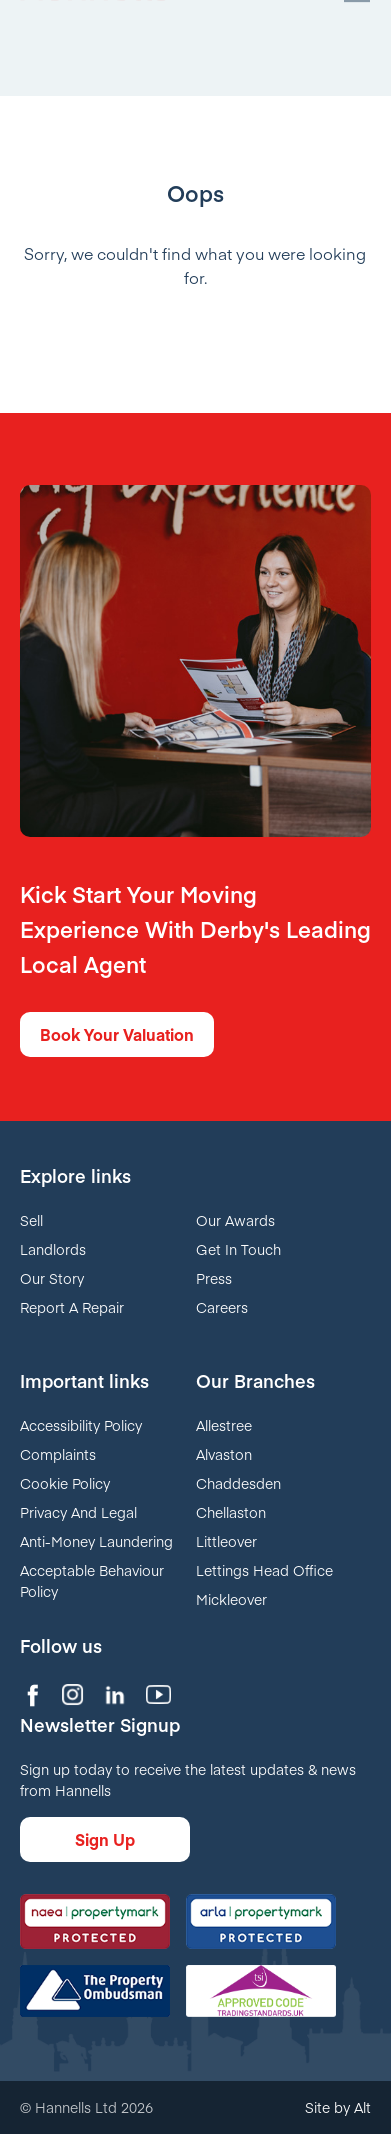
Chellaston (231, 1512)
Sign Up (105, 1839)
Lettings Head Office (264, 1570)
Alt (362, 2107)
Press (214, 1278)
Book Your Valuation (117, 1034)
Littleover (226, 1541)
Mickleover (231, 1599)
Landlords (53, 1249)
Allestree (224, 1425)
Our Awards (235, 1220)
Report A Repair (72, 1307)
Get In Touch (238, 1249)
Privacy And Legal (78, 1512)
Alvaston (224, 1454)
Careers (222, 1307)
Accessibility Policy (81, 1425)
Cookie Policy (65, 1483)
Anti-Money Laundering (96, 1541)
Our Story (52, 1278)
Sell (31, 1220)
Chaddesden (238, 1483)
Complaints (58, 1454)
